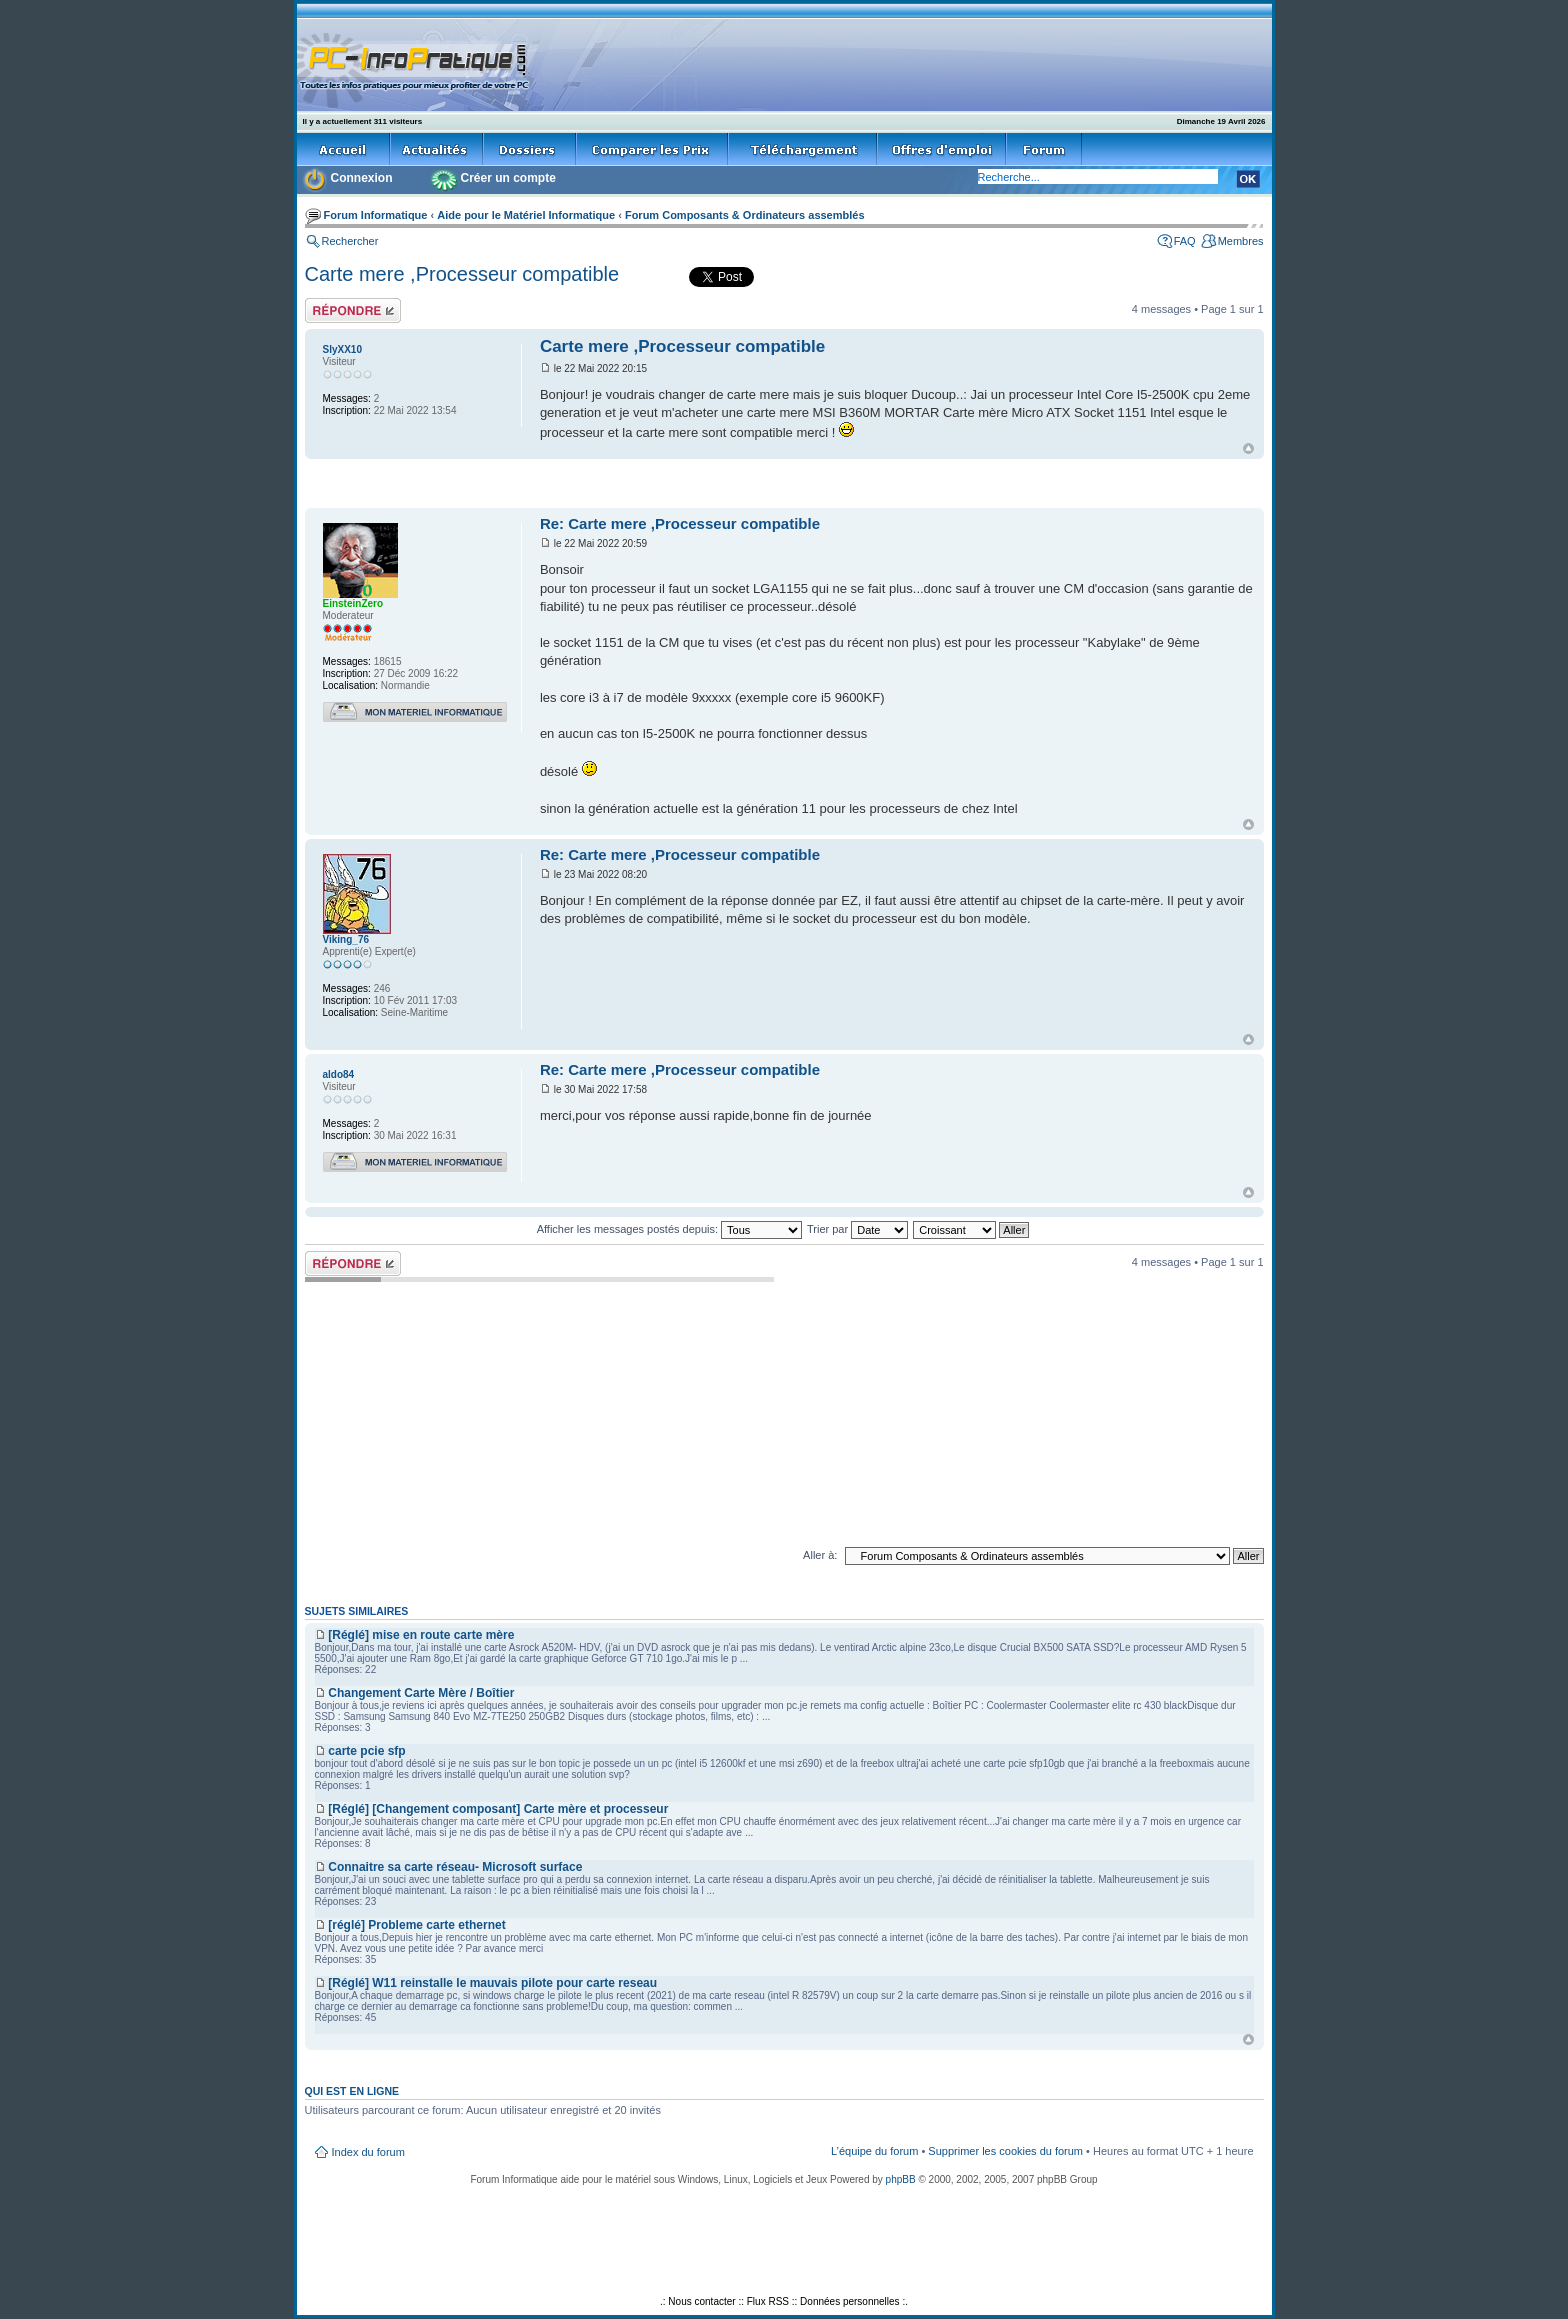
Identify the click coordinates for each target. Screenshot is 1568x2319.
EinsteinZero (353, 603)
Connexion (362, 178)
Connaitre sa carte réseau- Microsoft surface (455, 1867)
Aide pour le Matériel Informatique (526, 215)
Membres (1241, 241)
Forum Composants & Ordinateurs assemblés (745, 215)
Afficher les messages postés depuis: (669, 1229)
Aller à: (820, 1555)
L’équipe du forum (874, 2151)
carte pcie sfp (366, 1751)
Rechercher (350, 241)
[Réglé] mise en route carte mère (421, 1635)
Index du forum (368, 2152)
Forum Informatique (376, 215)
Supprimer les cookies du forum (1005, 2151)
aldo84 (339, 1074)
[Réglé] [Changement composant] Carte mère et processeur (498, 1809)
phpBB (901, 2179)
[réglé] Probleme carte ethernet (416, 1925)
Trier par (857, 1229)
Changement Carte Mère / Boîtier (421, 1693)
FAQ (1185, 241)
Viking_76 (346, 939)
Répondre (353, 310)
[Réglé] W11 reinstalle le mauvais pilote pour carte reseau (492, 1983)
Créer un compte (508, 178)
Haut (1248, 448)
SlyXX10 (342, 349)
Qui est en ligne (352, 2091)
